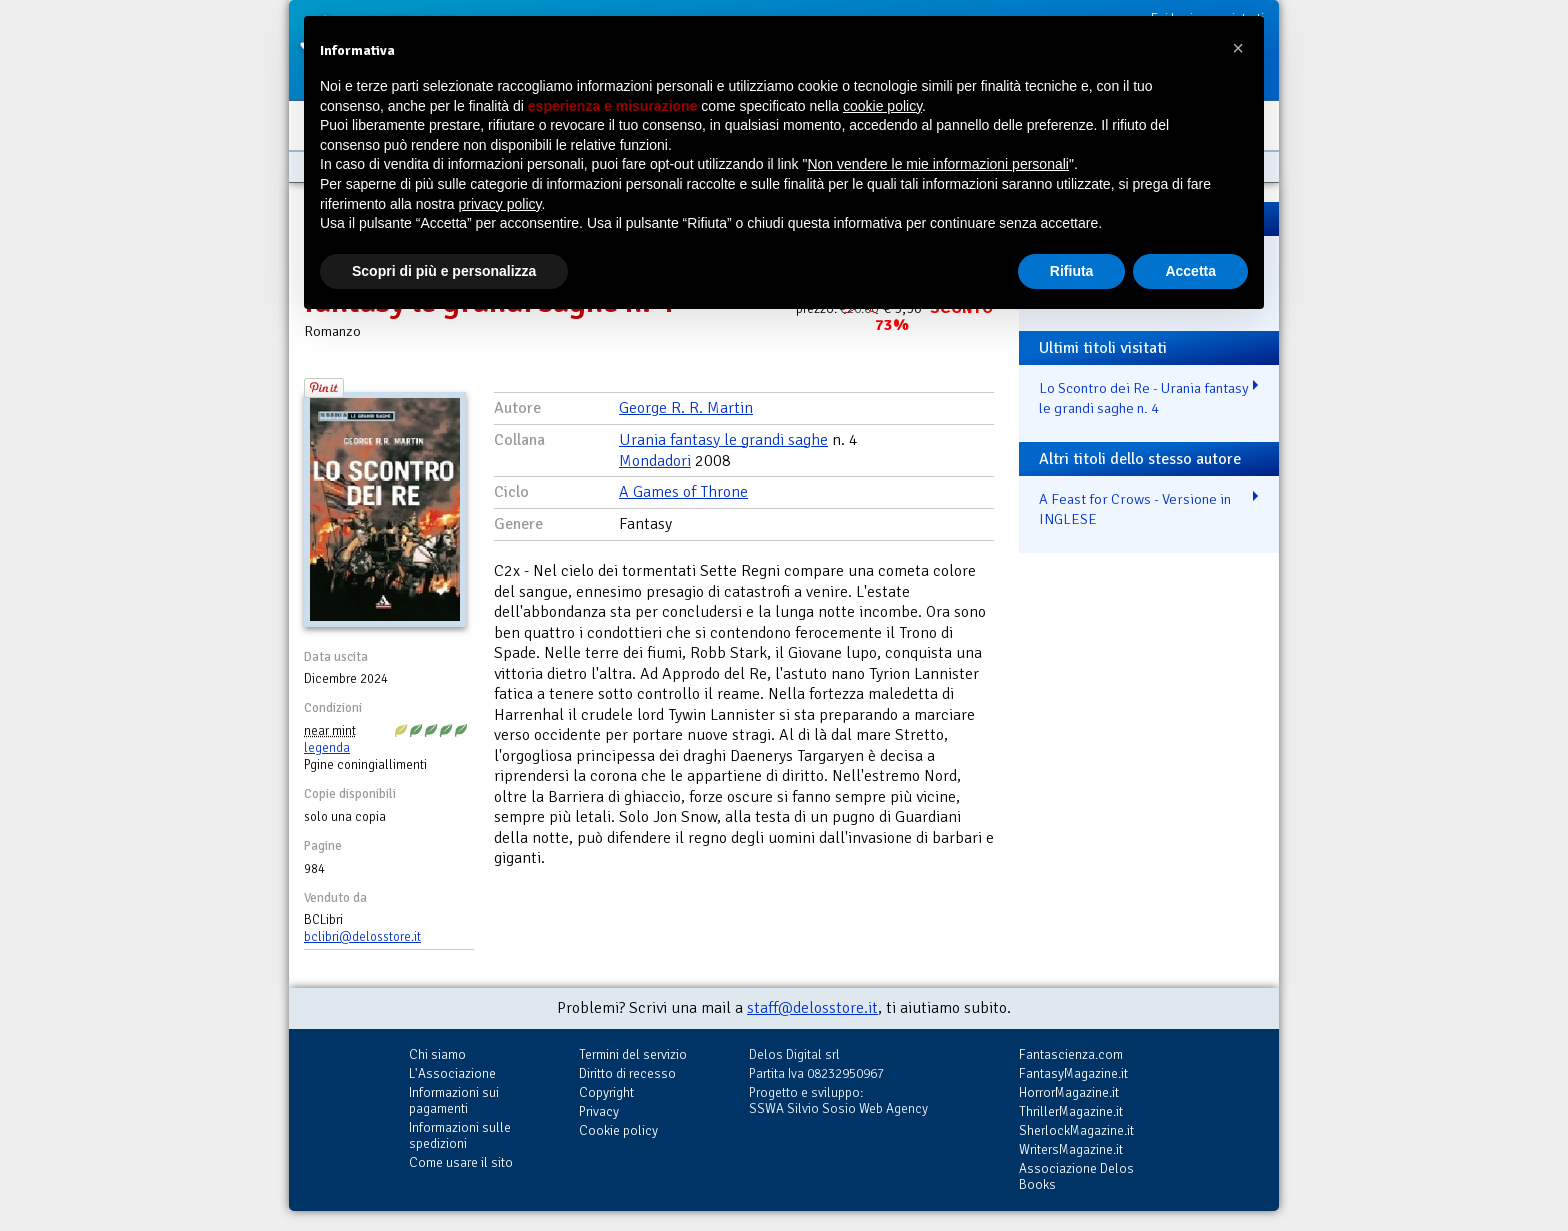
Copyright (606, 1092)
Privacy (599, 1111)
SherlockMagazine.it (1076, 1130)
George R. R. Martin (686, 408)
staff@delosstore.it (812, 1008)
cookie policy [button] (882, 106)
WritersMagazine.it (1071, 1149)
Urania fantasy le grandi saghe (723, 440)
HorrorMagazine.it (1069, 1092)
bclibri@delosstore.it (362, 937)
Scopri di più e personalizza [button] (444, 271)
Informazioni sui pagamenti (454, 1100)
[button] (1238, 48)
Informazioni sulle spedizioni (460, 1135)
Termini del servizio (633, 1054)
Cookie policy (618, 1130)
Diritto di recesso (627, 1073)
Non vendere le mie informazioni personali (937, 164)
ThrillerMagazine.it (1071, 1111)
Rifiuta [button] (1072, 271)
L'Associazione (452, 1073)
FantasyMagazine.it (1073, 1073)
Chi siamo (437, 1054)
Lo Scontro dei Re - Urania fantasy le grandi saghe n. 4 (1144, 398)
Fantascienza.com (1071, 1054)
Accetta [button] (1190, 271)
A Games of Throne (683, 492)
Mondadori (655, 461)
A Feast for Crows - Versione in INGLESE (1135, 509)
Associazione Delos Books (1076, 1176)
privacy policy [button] (500, 204)
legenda (327, 748)
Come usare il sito (461, 1162)
